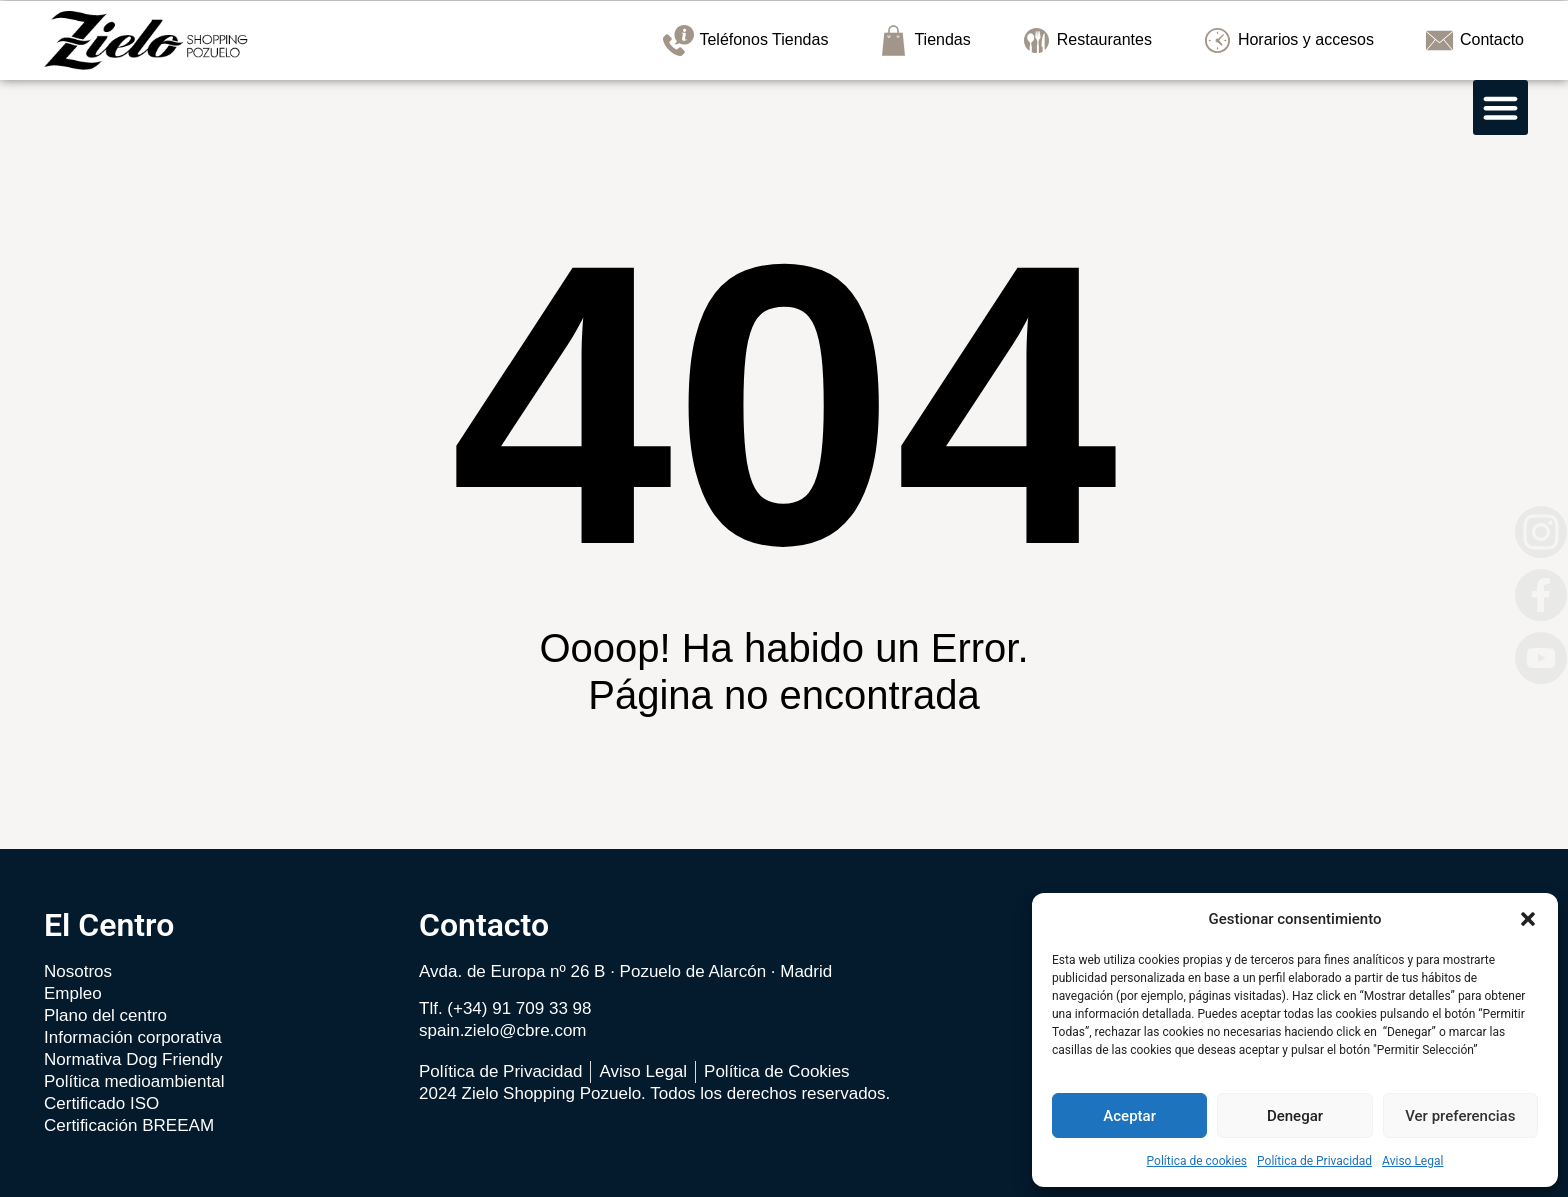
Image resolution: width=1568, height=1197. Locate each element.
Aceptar (1129, 1116)
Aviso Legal (1412, 1161)
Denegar (1295, 1116)
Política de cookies (1197, 1161)
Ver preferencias (1460, 1116)
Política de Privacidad (1314, 1161)
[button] (1528, 919)
